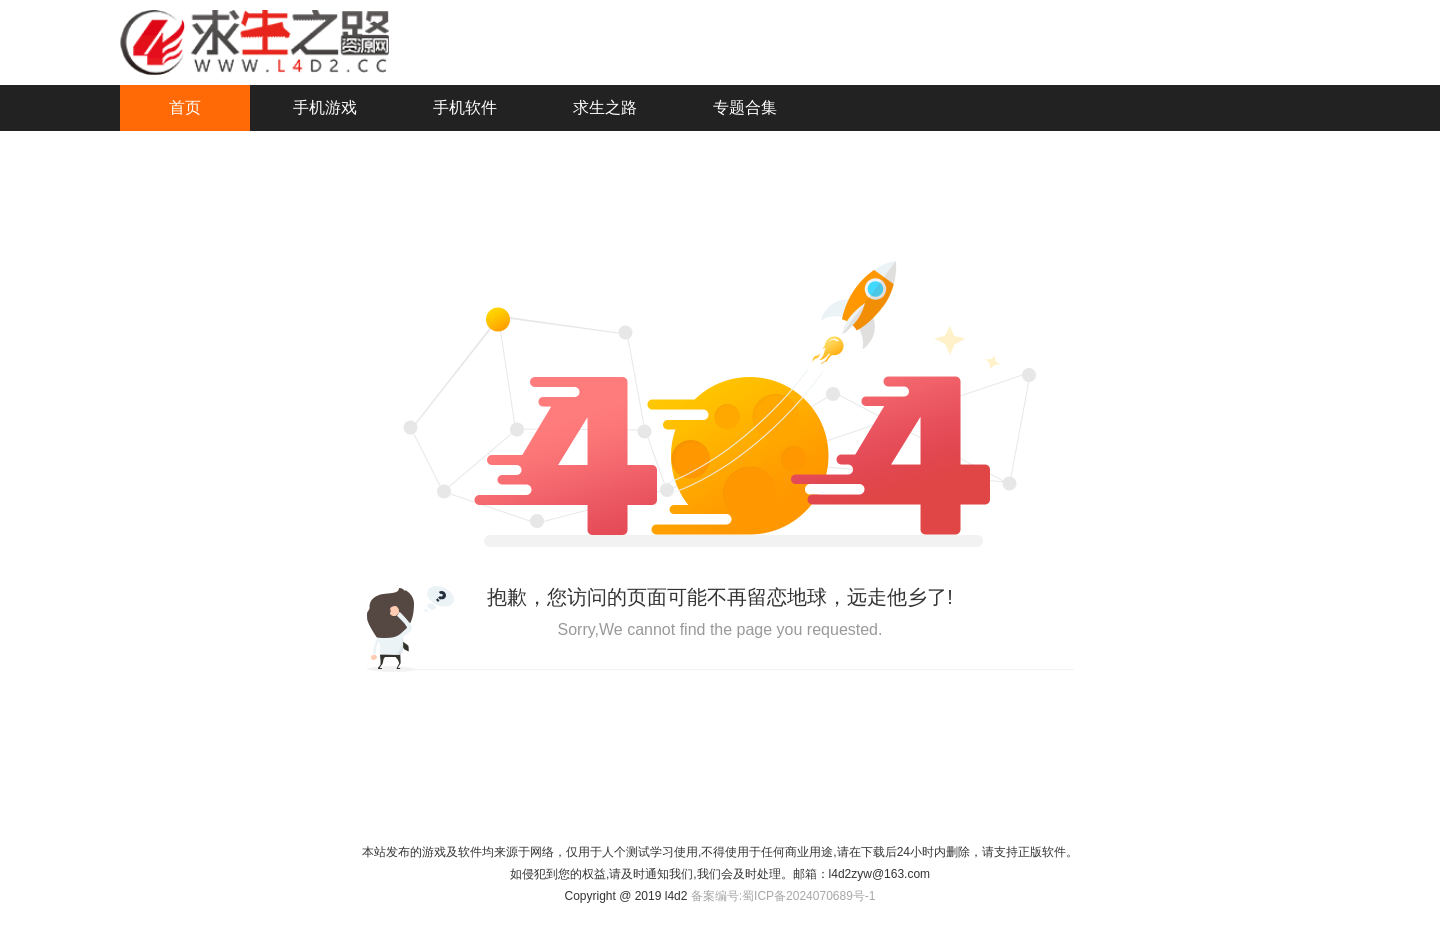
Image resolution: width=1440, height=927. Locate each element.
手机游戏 (325, 107)
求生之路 (605, 107)
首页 (185, 107)
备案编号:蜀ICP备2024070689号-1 (783, 896)
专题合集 (745, 107)
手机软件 (465, 107)
